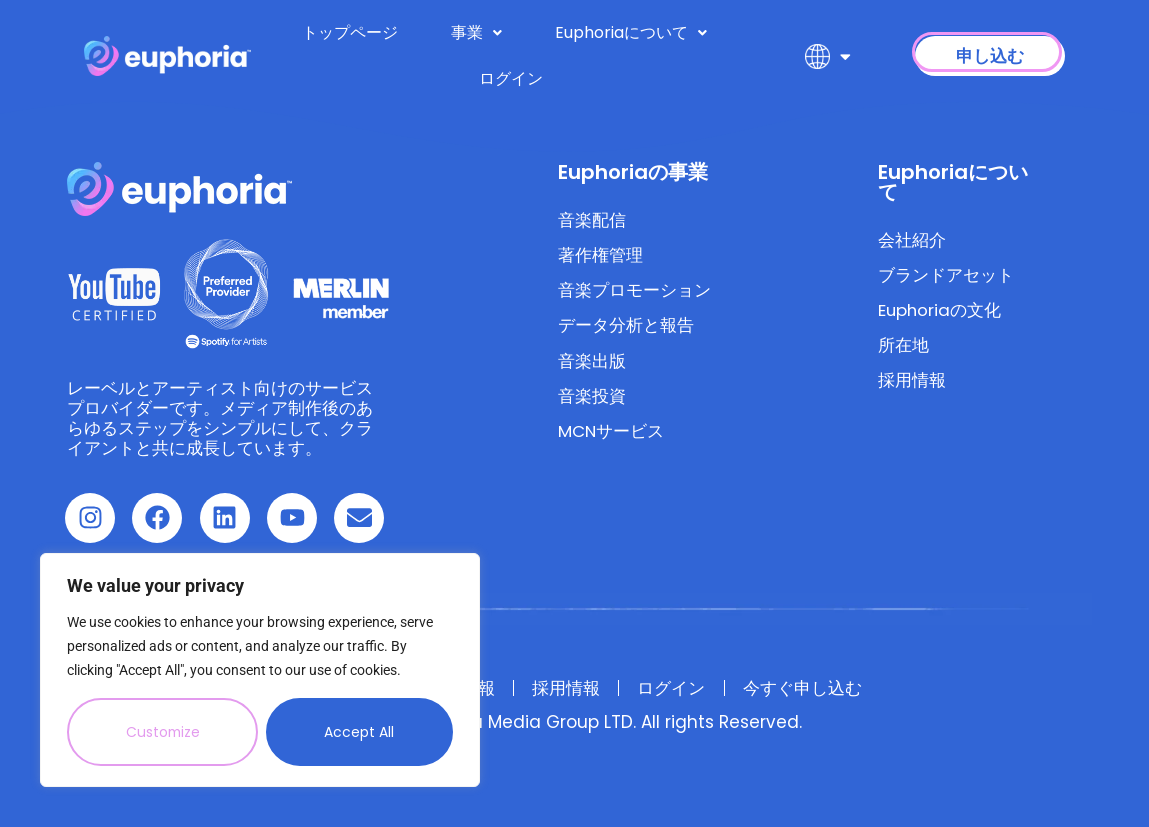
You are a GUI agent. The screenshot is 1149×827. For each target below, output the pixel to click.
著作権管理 (600, 256)
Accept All (360, 732)
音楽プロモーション (634, 292)
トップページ (350, 32)
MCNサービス (611, 436)
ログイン (511, 78)
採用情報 (912, 384)
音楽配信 (592, 220)
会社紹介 (912, 240)
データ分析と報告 (626, 328)
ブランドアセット (946, 276)
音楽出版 (592, 364)
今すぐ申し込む (809, 688)
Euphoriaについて (631, 32)
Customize (163, 732)
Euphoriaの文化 (940, 312)
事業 (476, 32)
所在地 (903, 348)
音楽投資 (592, 400)
